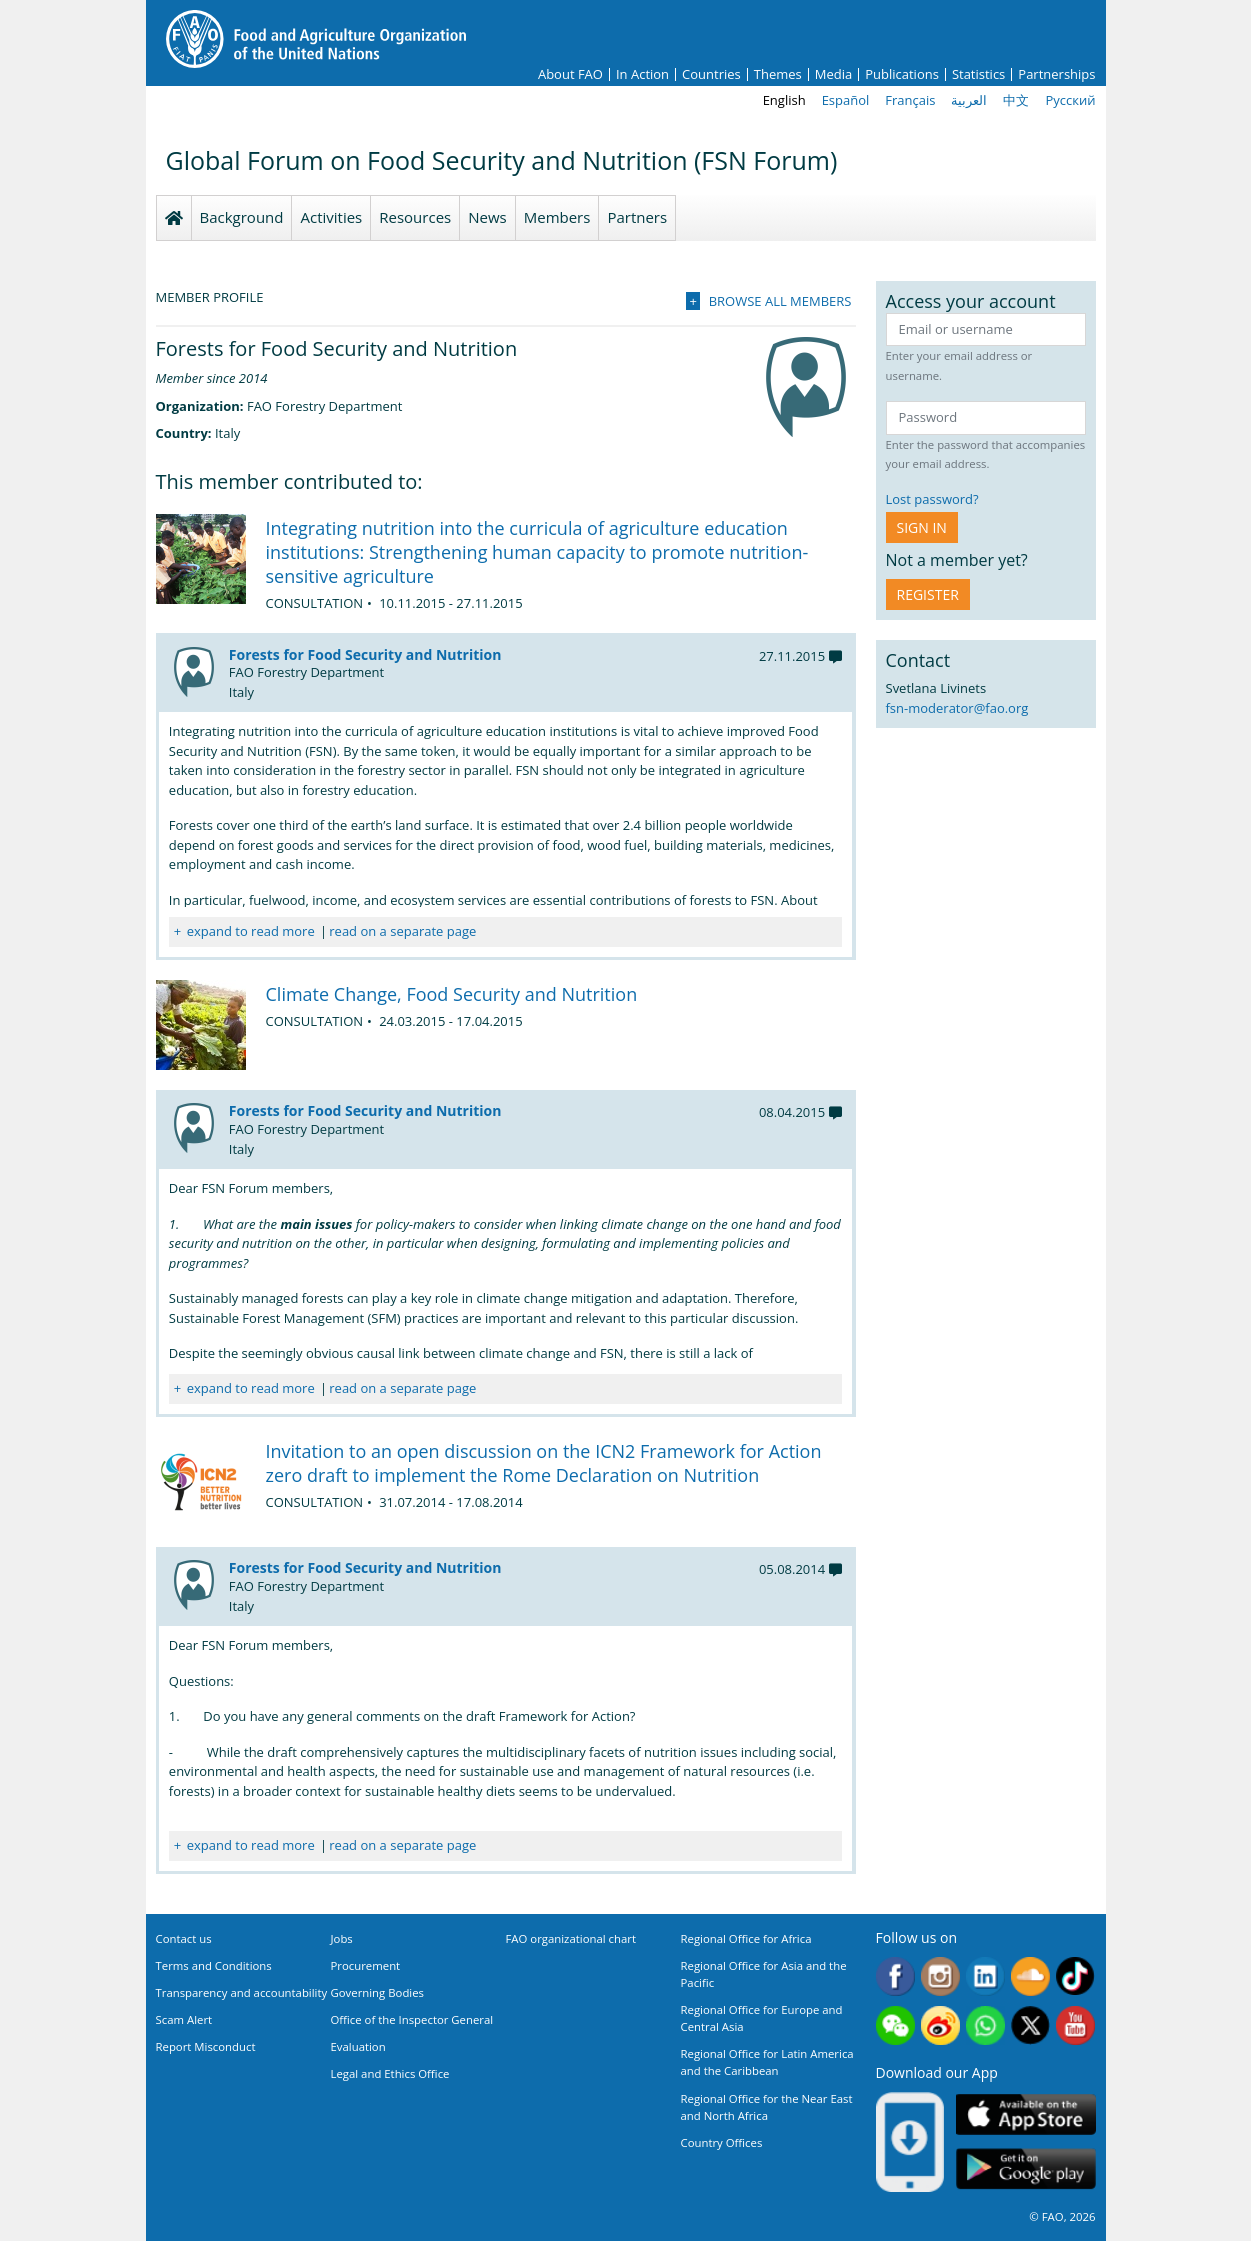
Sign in (922, 527)
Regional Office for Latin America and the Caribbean (767, 2062)
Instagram (940, 1976)
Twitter (1030, 2025)
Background (242, 217)
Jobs (342, 1938)
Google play (1026, 2169)
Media (833, 74)
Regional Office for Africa (746, 1938)
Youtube (1075, 2025)
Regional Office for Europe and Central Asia (762, 2018)
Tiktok (1075, 1976)
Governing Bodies (378, 1992)
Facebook (895, 1976)
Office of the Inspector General (412, 2019)
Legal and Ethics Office (390, 2073)
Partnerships (1056, 74)
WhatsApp (985, 2025)
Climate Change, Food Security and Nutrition (452, 994)
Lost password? (932, 499)
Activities (331, 217)
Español (846, 100)
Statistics (978, 74)
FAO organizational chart (571, 1938)
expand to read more (251, 931)
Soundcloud (1030, 1976)
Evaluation (358, 2046)
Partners (637, 217)
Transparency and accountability (242, 1992)
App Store (1026, 2114)
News (487, 217)
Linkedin (985, 1976)
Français (910, 100)
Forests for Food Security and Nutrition (365, 654)
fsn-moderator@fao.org (957, 708)
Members (557, 217)
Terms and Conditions (214, 1965)
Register (928, 594)
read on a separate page (402, 931)
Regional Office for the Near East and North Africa (767, 2107)
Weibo (940, 2025)
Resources (415, 217)
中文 (1016, 100)
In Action (642, 74)
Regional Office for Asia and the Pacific (764, 1974)
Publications (902, 74)
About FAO (570, 74)
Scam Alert (184, 2019)
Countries (711, 74)
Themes (778, 74)
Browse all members (780, 301)
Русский (1070, 100)
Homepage (174, 218)
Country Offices (722, 2142)
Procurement (366, 1965)
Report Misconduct (206, 2046)
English (784, 100)
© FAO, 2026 (1062, 2216)
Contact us (184, 1938)
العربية (969, 100)
